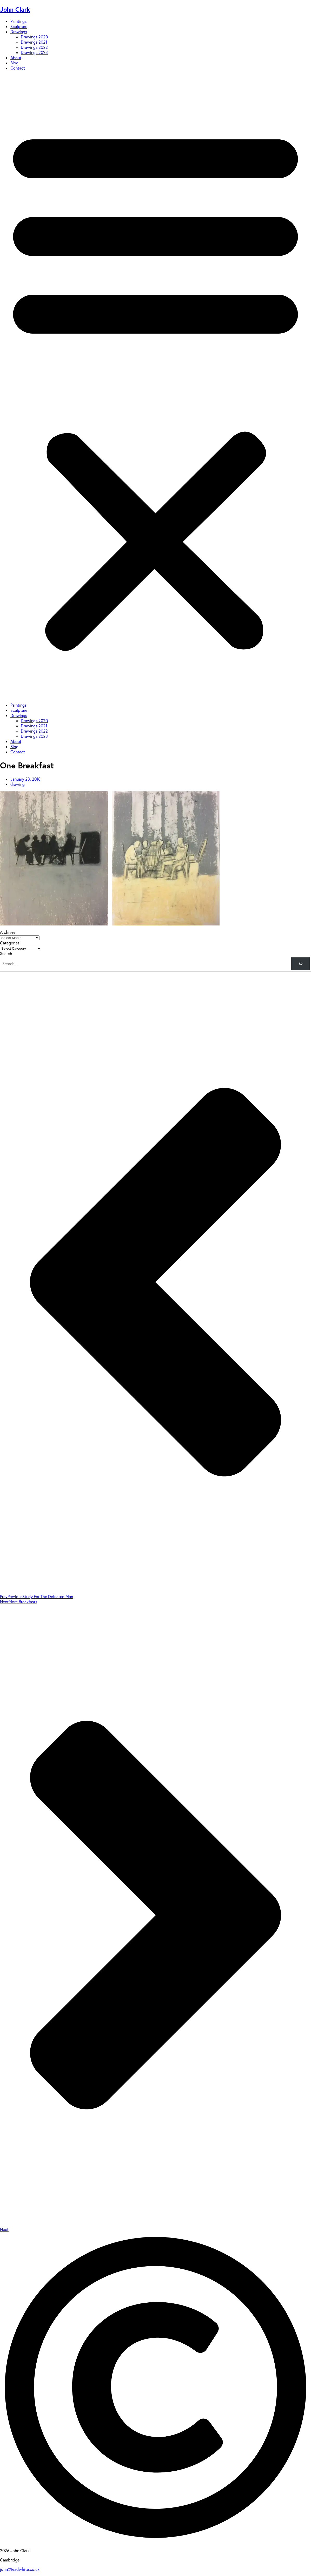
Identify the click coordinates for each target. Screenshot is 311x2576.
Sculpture (18, 26)
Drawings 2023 (34, 52)
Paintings (18, 21)
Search (6, 953)
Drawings (18, 31)
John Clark (15, 9)
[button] (155, 386)
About (15, 57)
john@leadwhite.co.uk (19, 2569)
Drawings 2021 (34, 42)
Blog (14, 62)
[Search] (300, 963)
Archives (7, 932)
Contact (17, 68)
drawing (17, 784)
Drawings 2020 (34, 36)
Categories (9, 942)
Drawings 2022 (34, 47)
